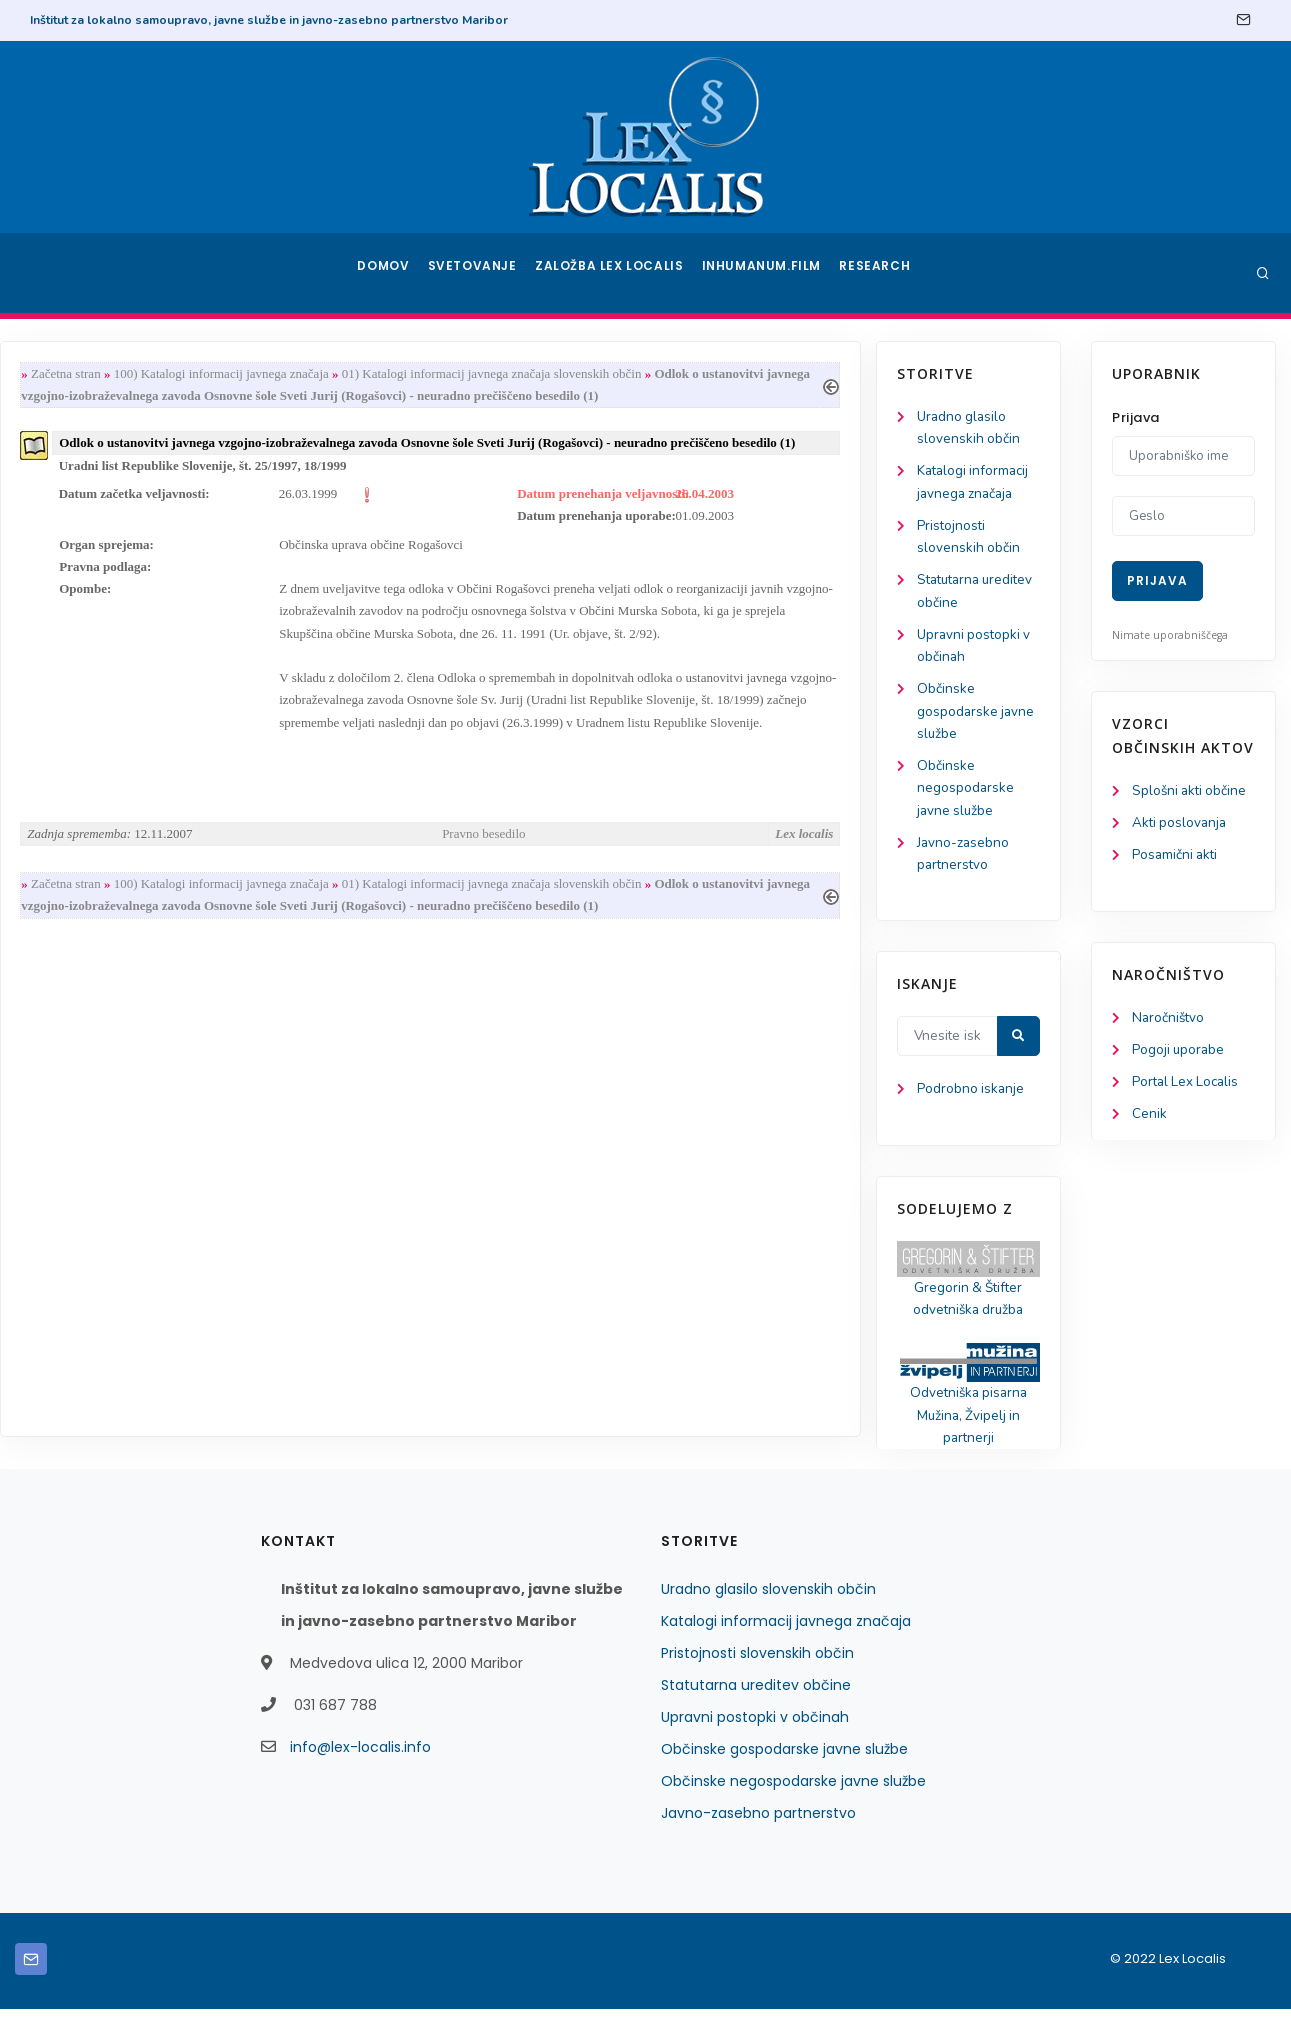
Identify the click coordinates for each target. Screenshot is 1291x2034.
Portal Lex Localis (1188, 1087)
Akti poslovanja (1181, 824)
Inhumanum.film (764, 273)
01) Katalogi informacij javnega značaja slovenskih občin (713, 374)
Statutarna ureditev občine (756, 1710)
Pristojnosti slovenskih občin (757, 1678)
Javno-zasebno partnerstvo (758, 1838)
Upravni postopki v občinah (755, 1742)
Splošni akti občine (1191, 791)
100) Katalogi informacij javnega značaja (442, 374)
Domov (385, 273)
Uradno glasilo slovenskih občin (768, 1614)
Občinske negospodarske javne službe (105, 801)
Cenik (1149, 1120)
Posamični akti (1176, 857)
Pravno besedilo (698, 849)
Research (876, 273)
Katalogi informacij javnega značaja (786, 1646)
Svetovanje (479, 273)
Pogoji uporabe (1179, 1054)
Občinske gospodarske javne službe (116, 722)
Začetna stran (287, 374)
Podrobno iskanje (110, 1108)
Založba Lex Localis (615, 273)
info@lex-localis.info (360, 1772)
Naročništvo (1169, 1021)
